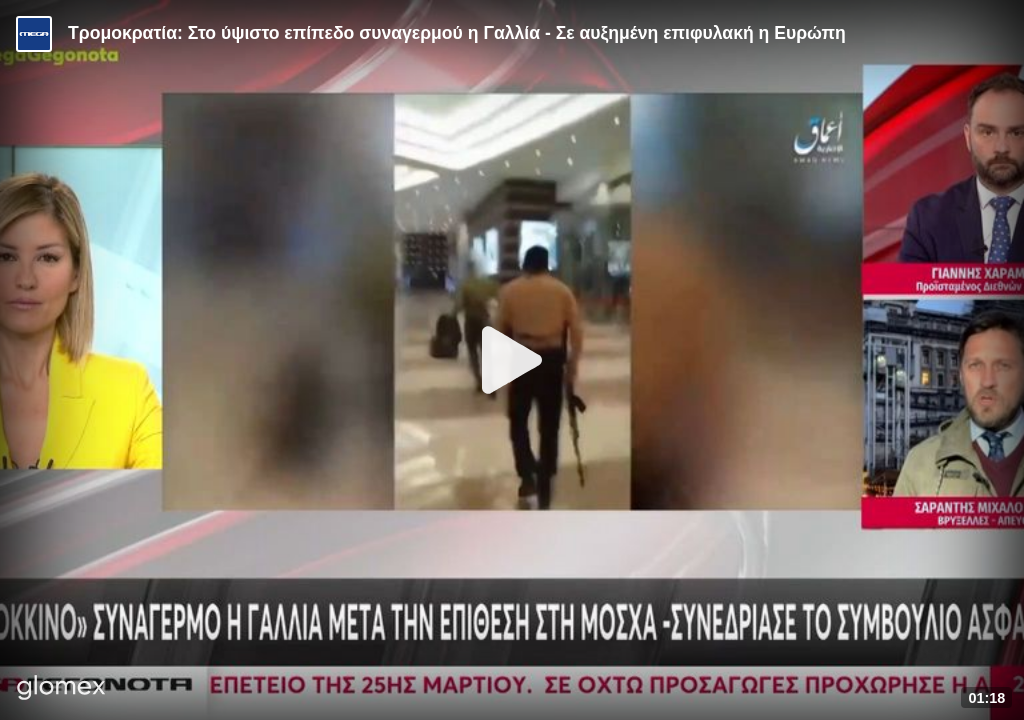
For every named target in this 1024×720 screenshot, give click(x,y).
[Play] (512, 360)
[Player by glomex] (61, 689)
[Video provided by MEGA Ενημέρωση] (34, 34)
